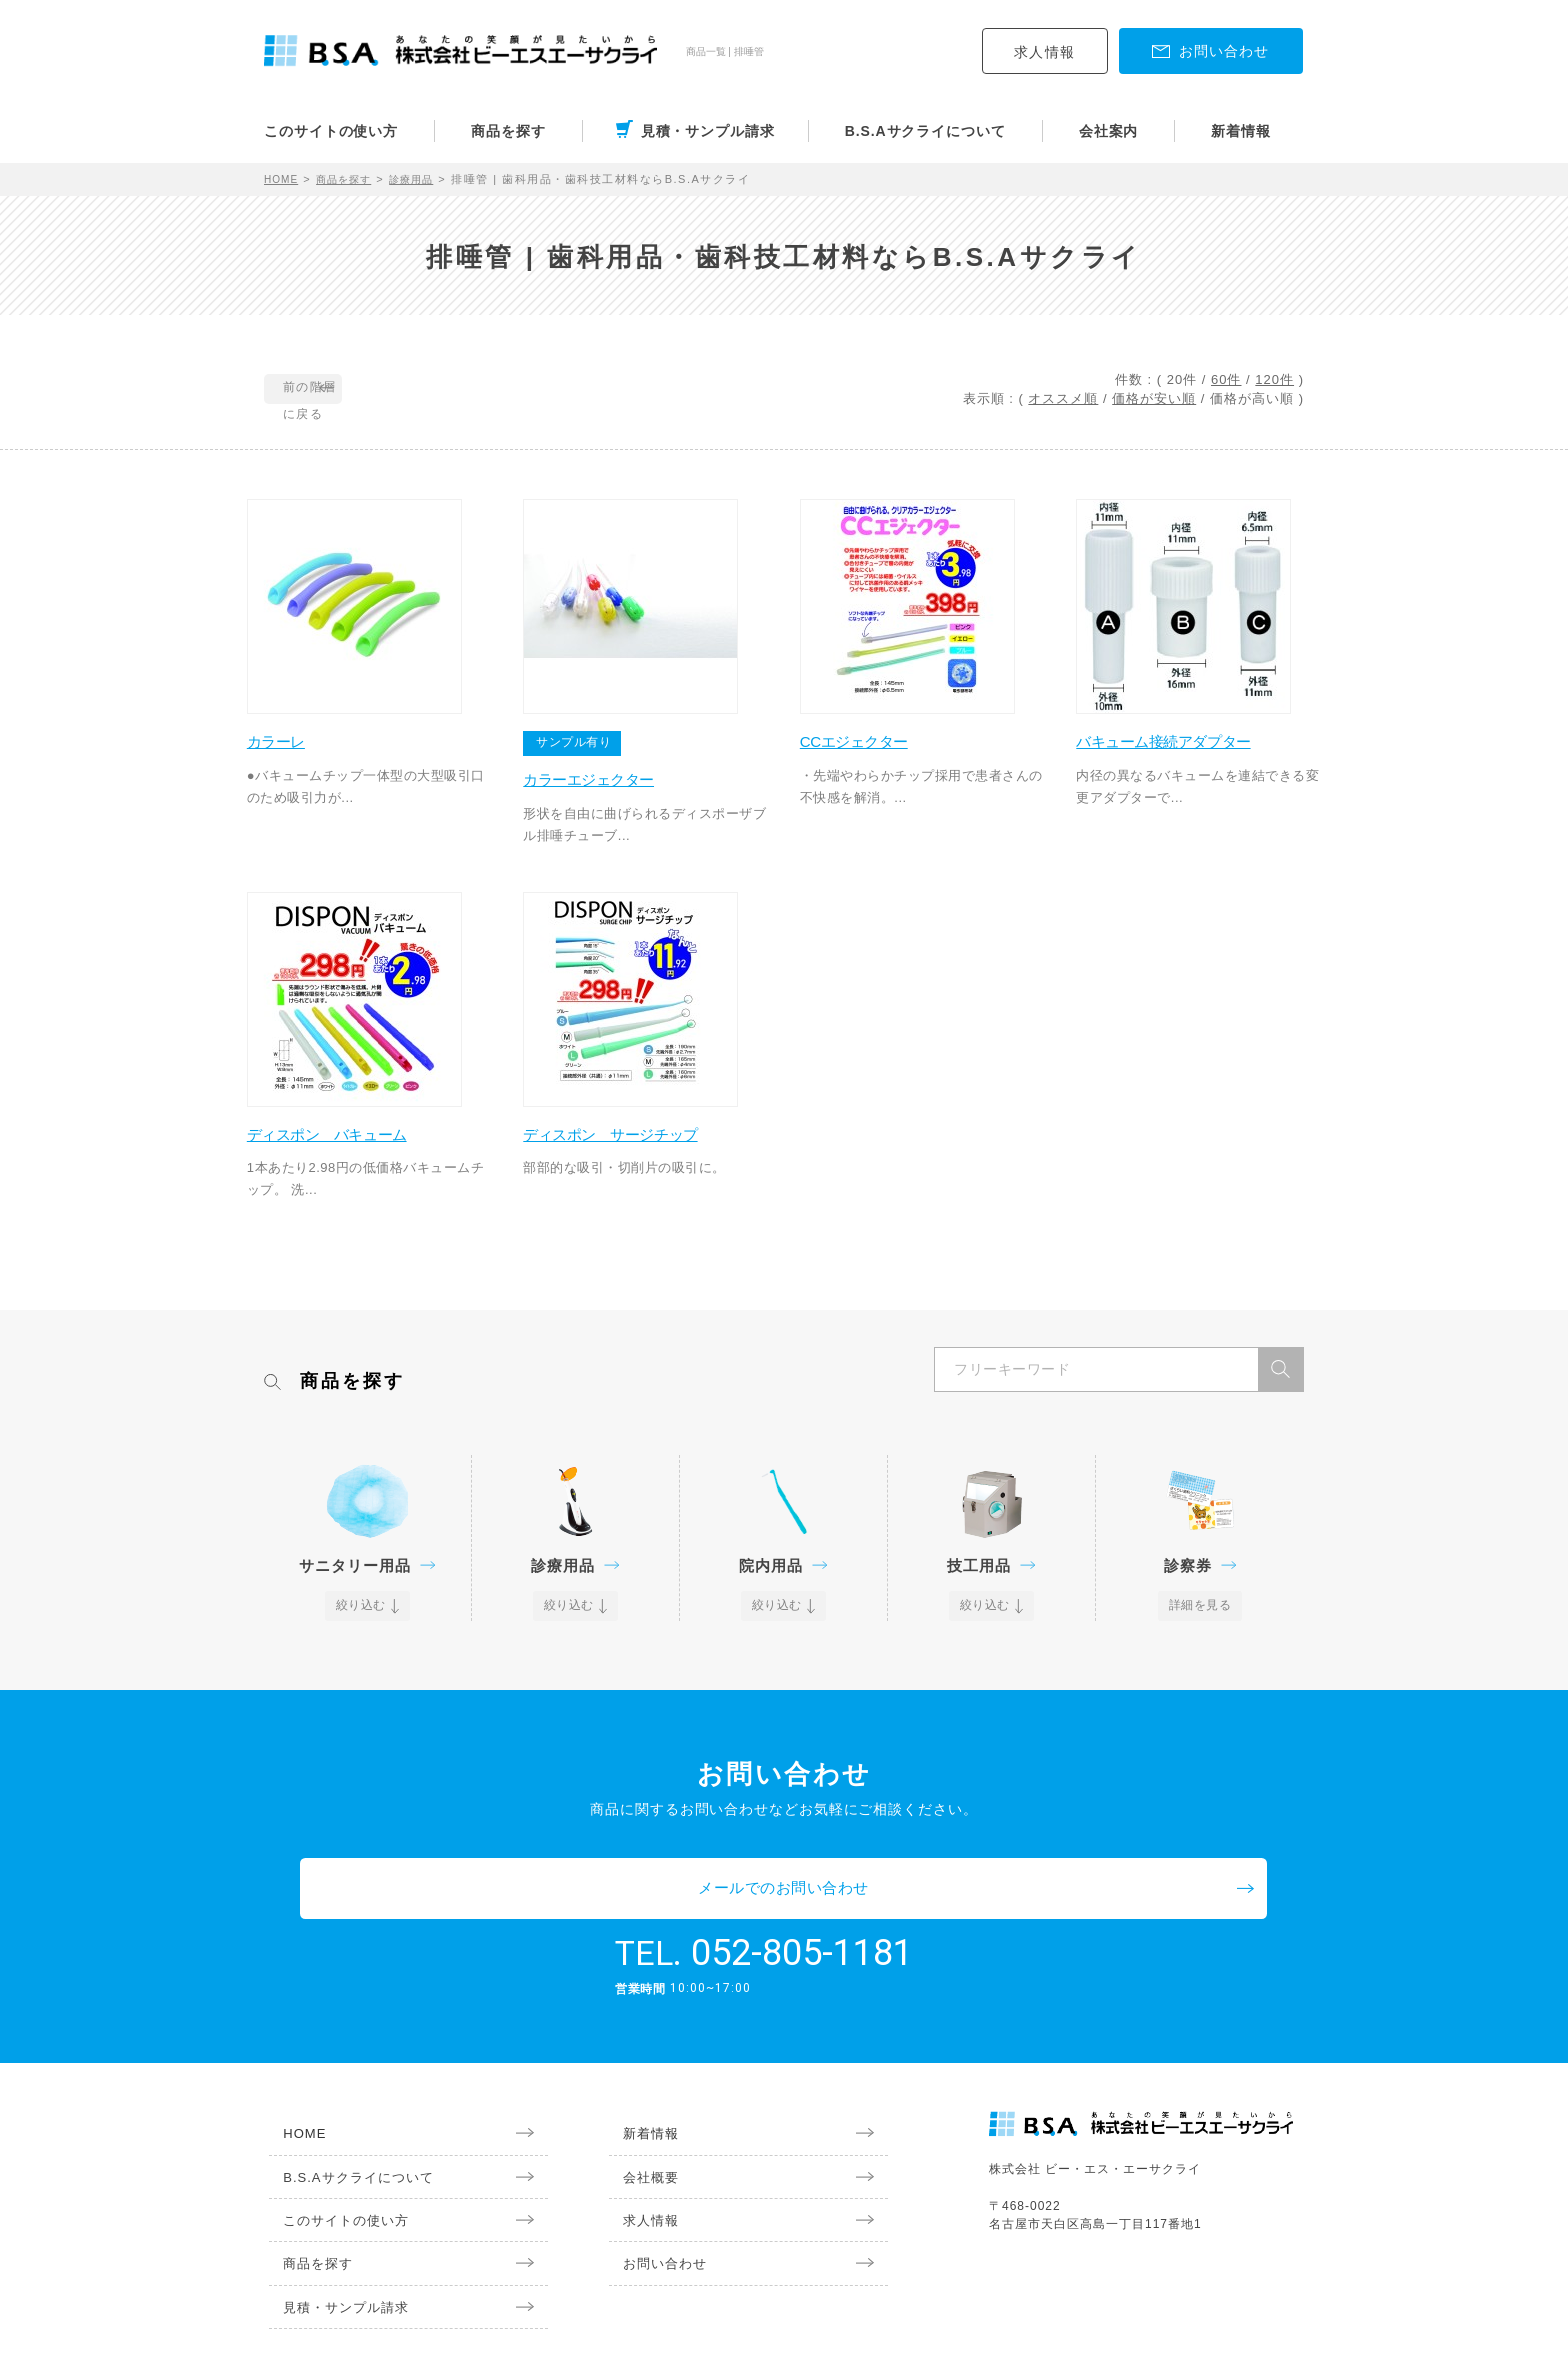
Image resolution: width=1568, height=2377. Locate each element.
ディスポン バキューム (350, 1150)
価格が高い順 (1252, 398)
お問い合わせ (654, 2227)
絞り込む (362, 1623)
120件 (1274, 379)
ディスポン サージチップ (635, 1150)
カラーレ (294, 749)
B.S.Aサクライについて (925, 131)
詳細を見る (1200, 1623)
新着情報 (1241, 131)
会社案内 (1109, 131)
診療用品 (426, 179)
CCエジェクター (874, 749)
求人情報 (1045, 52)
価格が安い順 (1154, 398)
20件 (1182, 379)
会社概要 (639, 2136)
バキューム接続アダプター (1188, 749)
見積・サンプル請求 (708, 131)
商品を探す (508, 131)
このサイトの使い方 (331, 131)
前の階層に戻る (355, 390)
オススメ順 (1063, 398)
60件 (1226, 379)
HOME (283, 179)
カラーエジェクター (611, 787)
